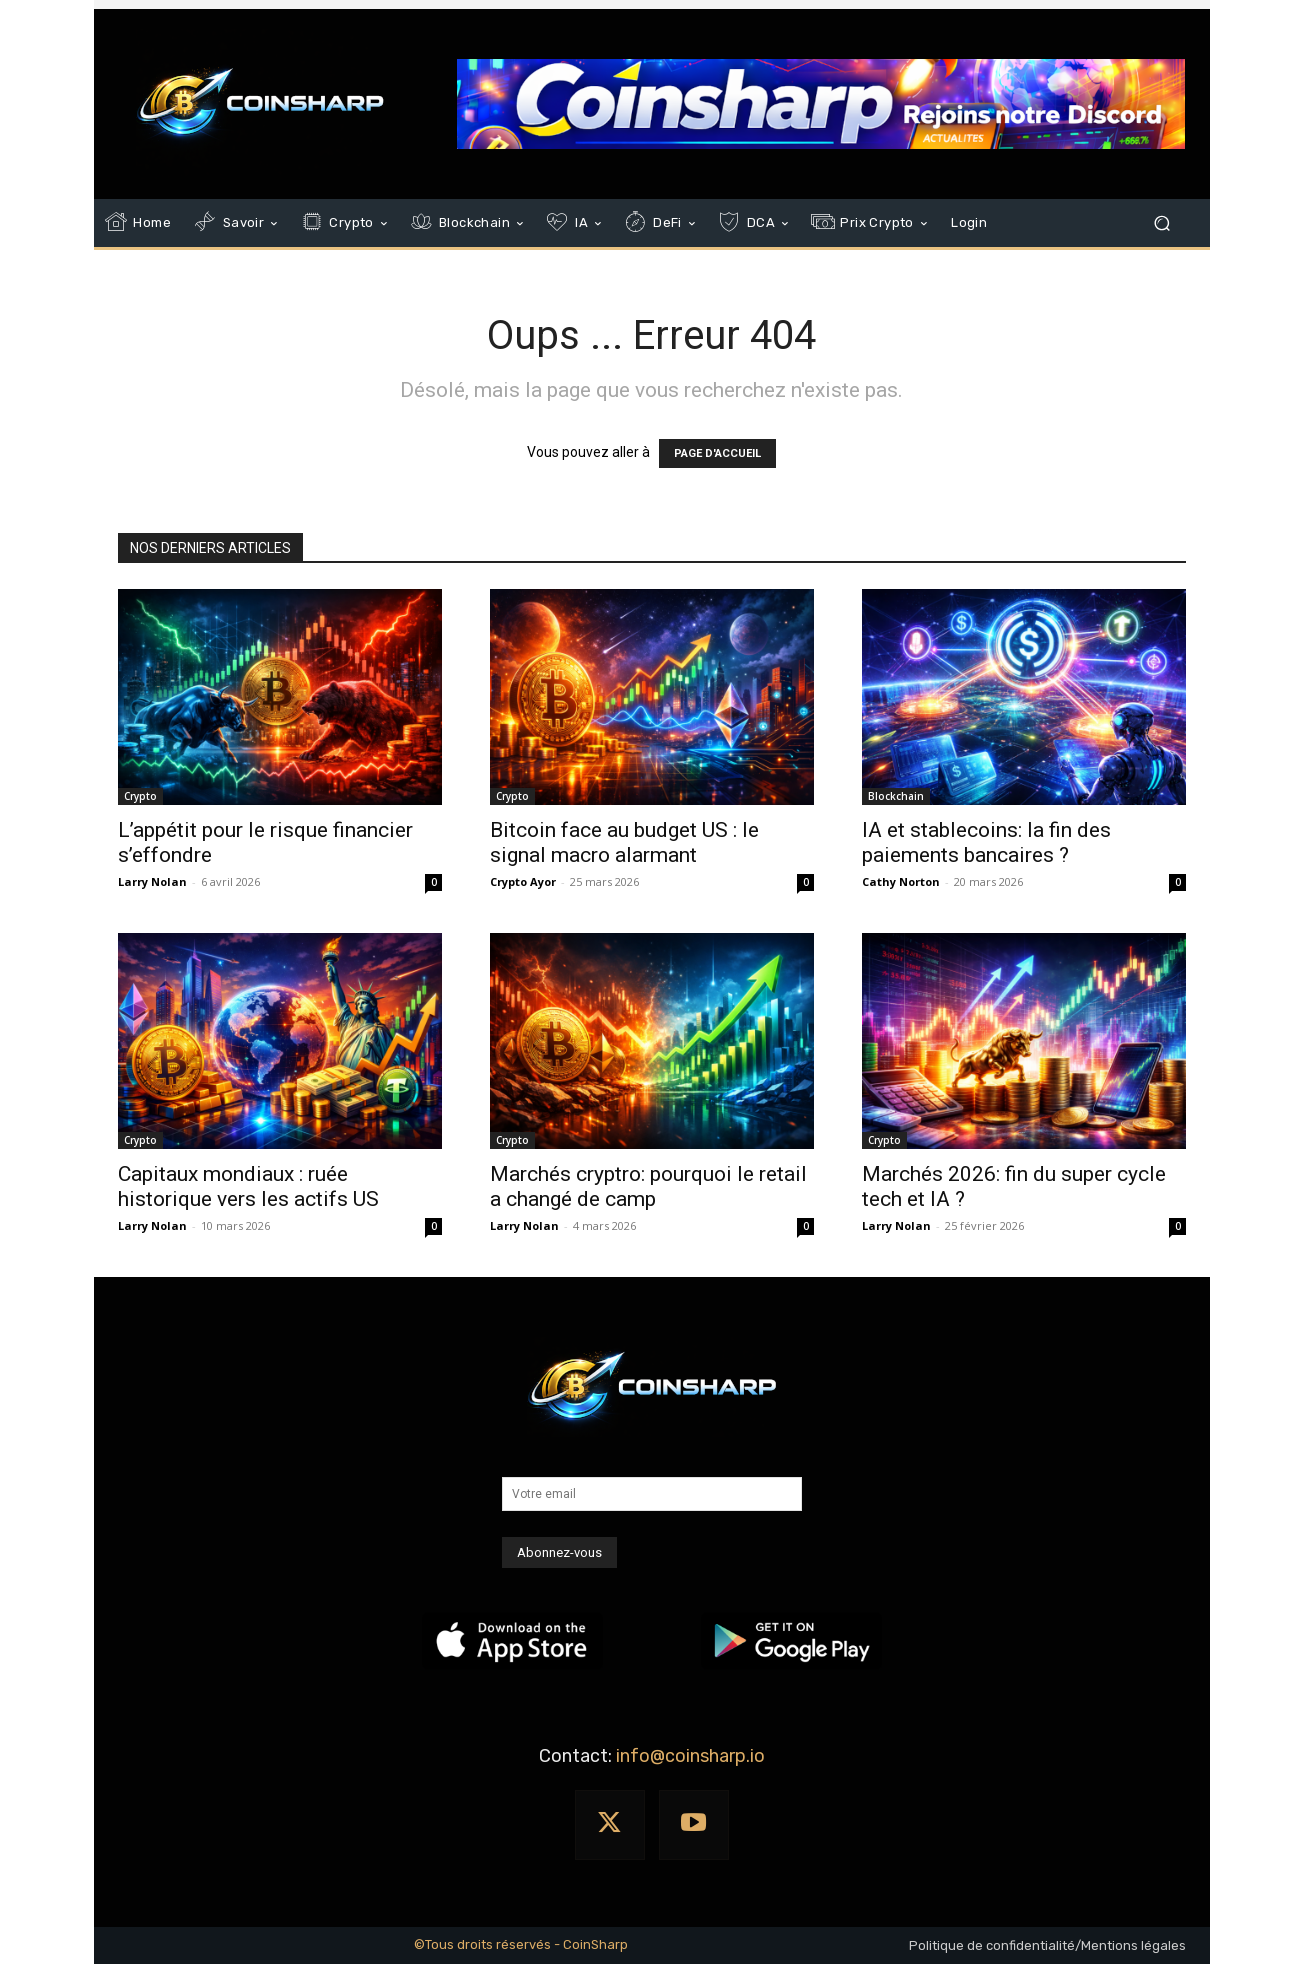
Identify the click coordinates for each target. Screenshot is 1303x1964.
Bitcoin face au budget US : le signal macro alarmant (624, 842)
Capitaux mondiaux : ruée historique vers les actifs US (248, 1186)
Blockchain (896, 796)
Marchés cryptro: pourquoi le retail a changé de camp (648, 1186)
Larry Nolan (152, 881)
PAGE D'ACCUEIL (717, 453)
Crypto (140, 796)
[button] (1162, 223)
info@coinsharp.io (690, 1756)
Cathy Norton (901, 881)
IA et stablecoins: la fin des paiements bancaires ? (986, 842)
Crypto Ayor (523, 881)
